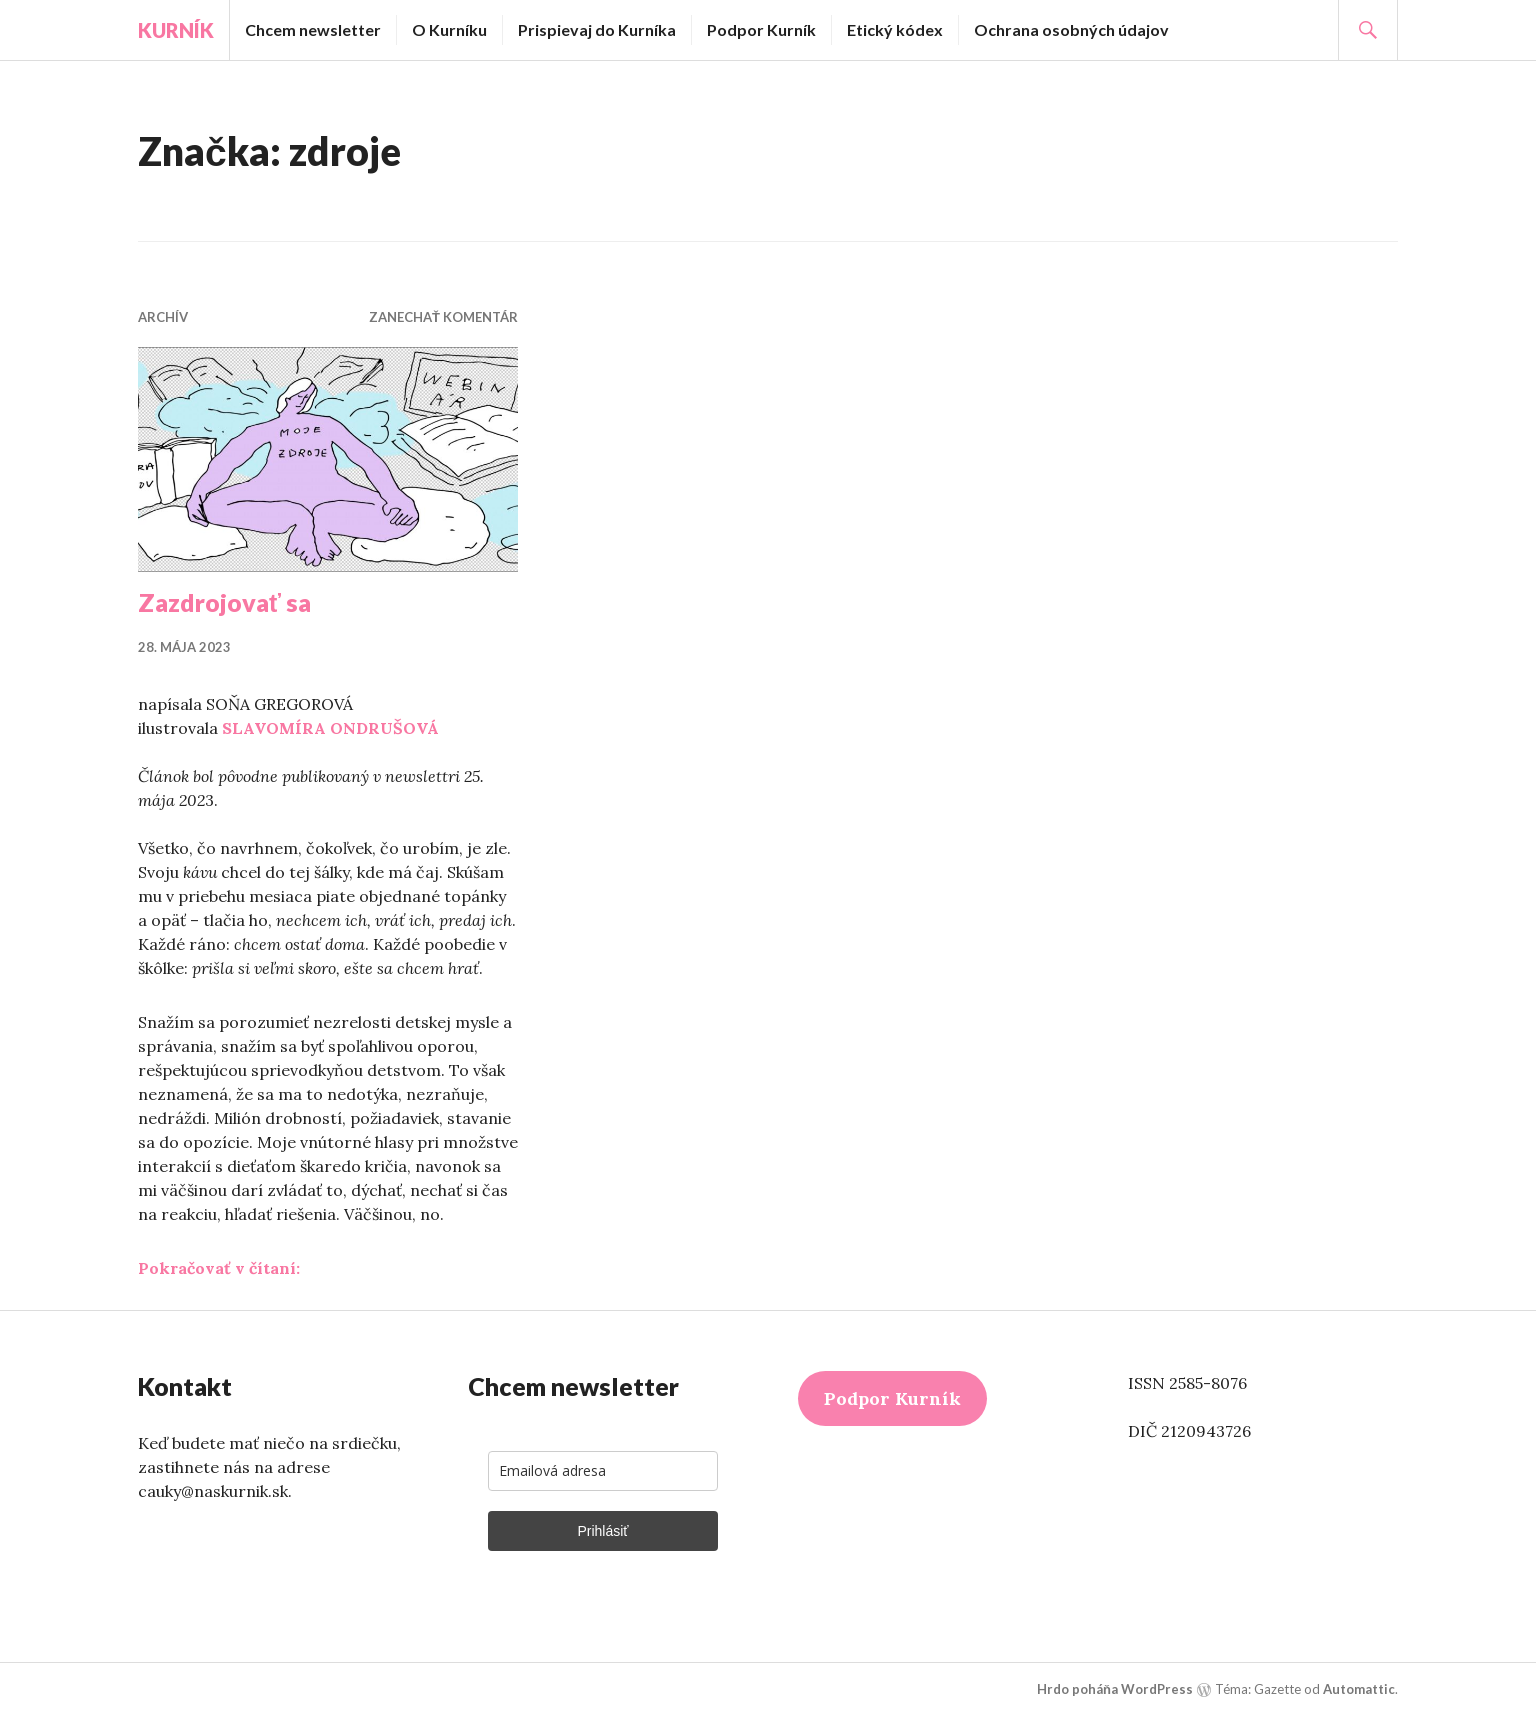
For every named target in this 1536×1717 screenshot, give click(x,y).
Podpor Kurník (761, 29)
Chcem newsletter (313, 29)
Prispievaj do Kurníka (597, 29)
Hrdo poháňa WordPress (1115, 1689)
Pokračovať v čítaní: (219, 1268)
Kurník (176, 30)
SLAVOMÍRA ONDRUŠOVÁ (330, 728)
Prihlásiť (602, 1531)
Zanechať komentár (443, 317)
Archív (163, 317)
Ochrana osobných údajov (1071, 29)
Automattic (1359, 1689)
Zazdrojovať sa (224, 602)
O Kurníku (449, 29)
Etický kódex (895, 29)
